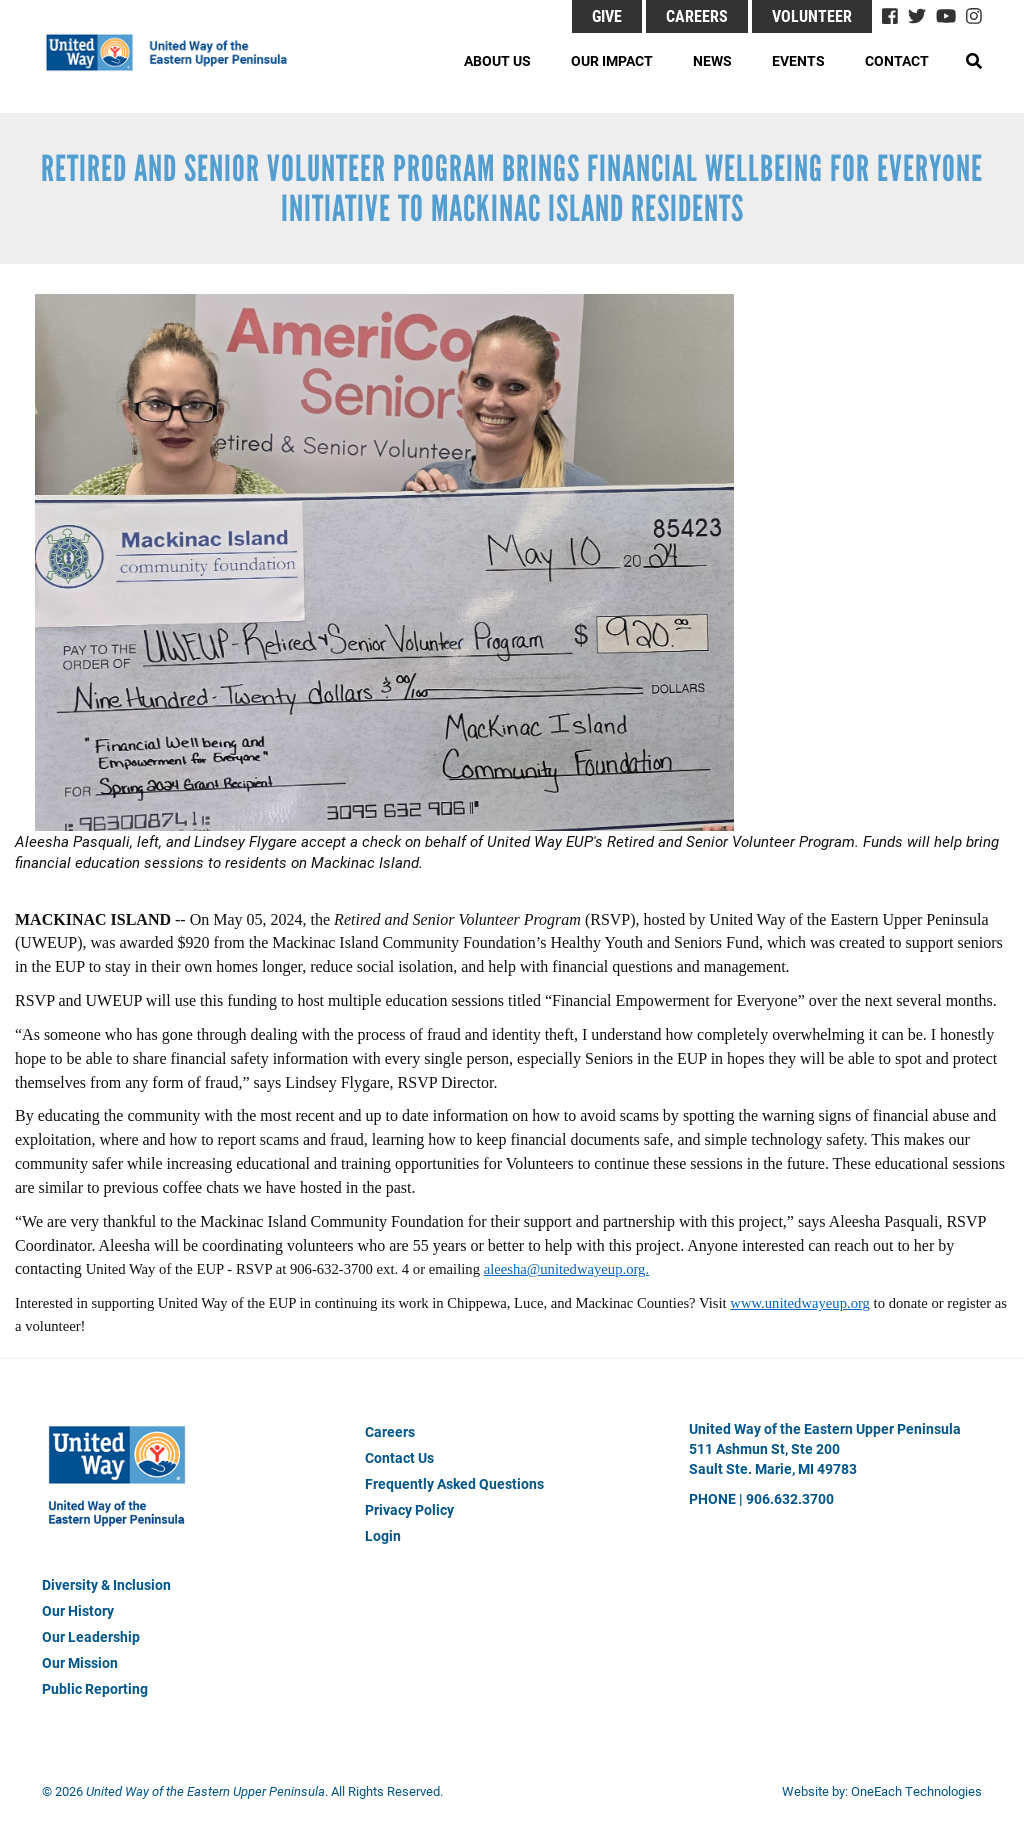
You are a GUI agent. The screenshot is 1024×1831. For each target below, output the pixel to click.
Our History (78, 1610)
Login (383, 1535)
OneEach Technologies (916, 1791)
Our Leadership (91, 1636)
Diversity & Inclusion (106, 1584)
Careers (697, 15)
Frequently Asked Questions (454, 1483)
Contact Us (399, 1457)
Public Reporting (95, 1688)
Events (798, 60)
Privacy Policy (409, 1509)
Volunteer (812, 15)
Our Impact (612, 60)
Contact (897, 60)
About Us (497, 60)
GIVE (607, 15)
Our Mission (80, 1662)
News (712, 60)
